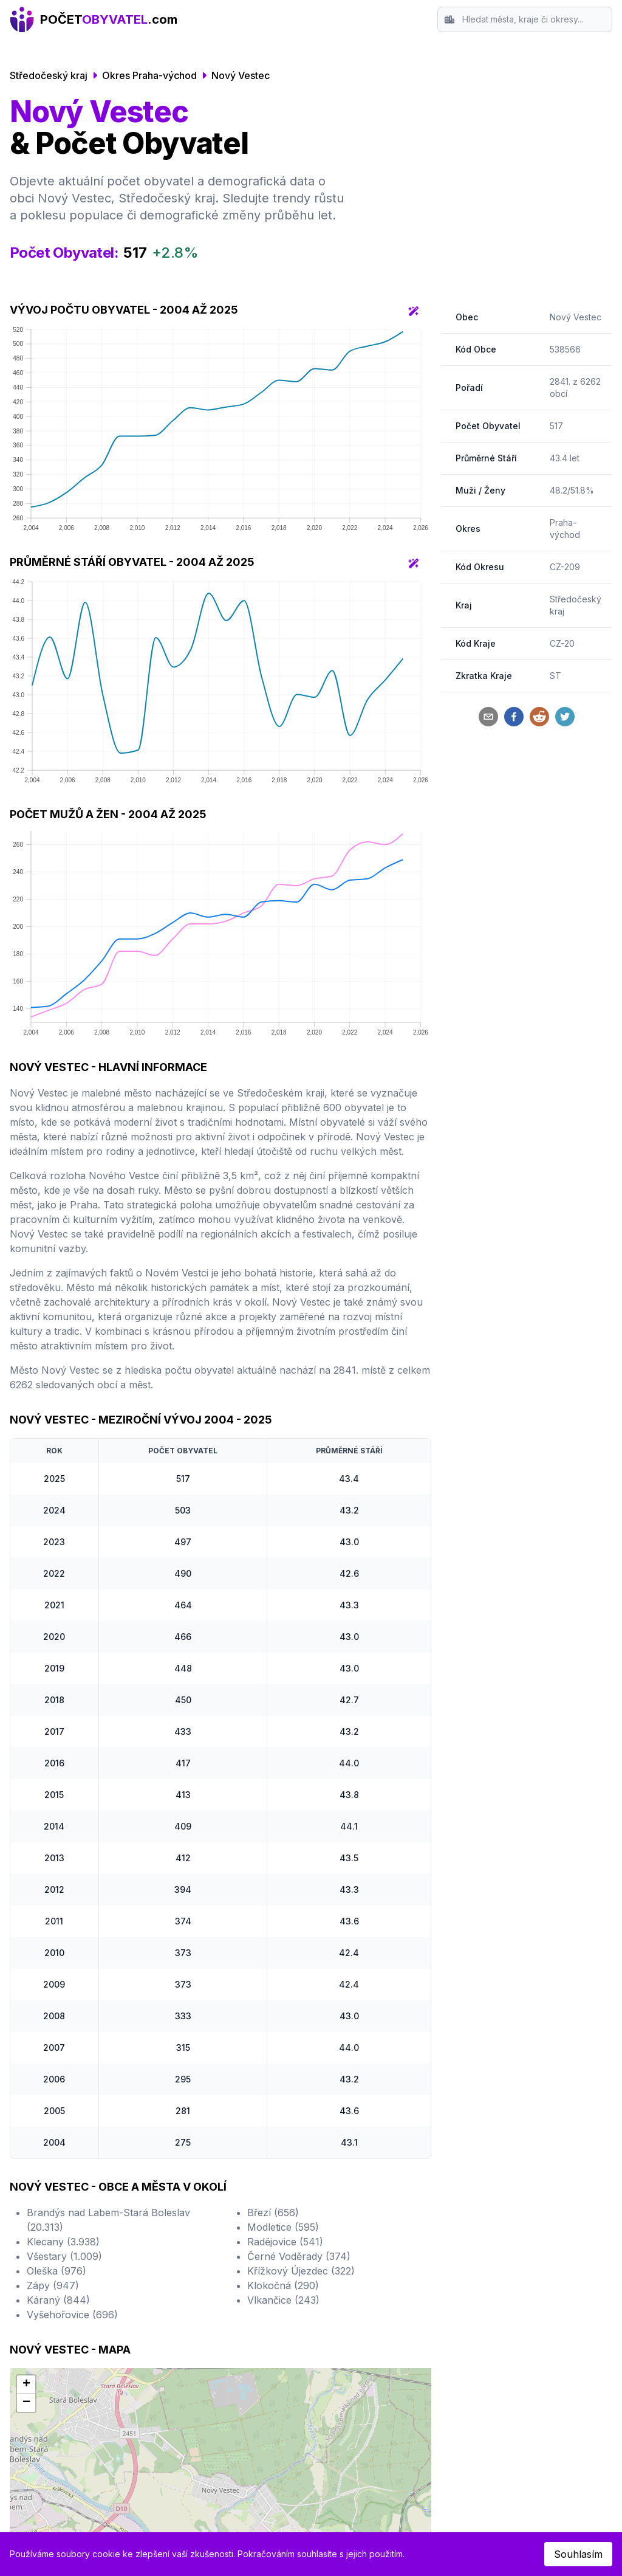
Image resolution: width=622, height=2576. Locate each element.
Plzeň (37, 2305)
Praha (38, 2262)
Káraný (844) (58, 2087)
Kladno (189, 2320)
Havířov (191, 2335)
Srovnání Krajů (503, 2276)
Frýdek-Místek (354, 2291)
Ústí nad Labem (209, 2291)
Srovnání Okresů (508, 2262)
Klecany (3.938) (63, 2028)
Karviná (338, 2335)
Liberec (41, 2320)
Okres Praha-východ (149, 75)
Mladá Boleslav (356, 2349)
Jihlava (337, 2276)
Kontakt (486, 2291)
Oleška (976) (56, 2057)
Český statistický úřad (328, 2466)
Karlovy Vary (351, 2320)
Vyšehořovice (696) (72, 2101)
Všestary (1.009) (64, 2043)
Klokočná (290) (283, 2072)
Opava (335, 2262)
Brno (35, 2276)
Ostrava (42, 2291)
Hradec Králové (209, 2262)
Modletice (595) (283, 2014)
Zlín (181, 2305)
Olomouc (45, 2335)
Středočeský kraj (48, 75)
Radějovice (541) (285, 2028)
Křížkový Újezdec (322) (301, 2057)
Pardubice (196, 2276)
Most (184, 2349)
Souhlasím (578, 2554)
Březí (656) (273, 1999)
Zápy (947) (53, 2072)
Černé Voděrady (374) (298, 2043)
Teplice (337, 2305)
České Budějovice (65, 2349)
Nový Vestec (240, 75)
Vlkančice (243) (283, 2087)
